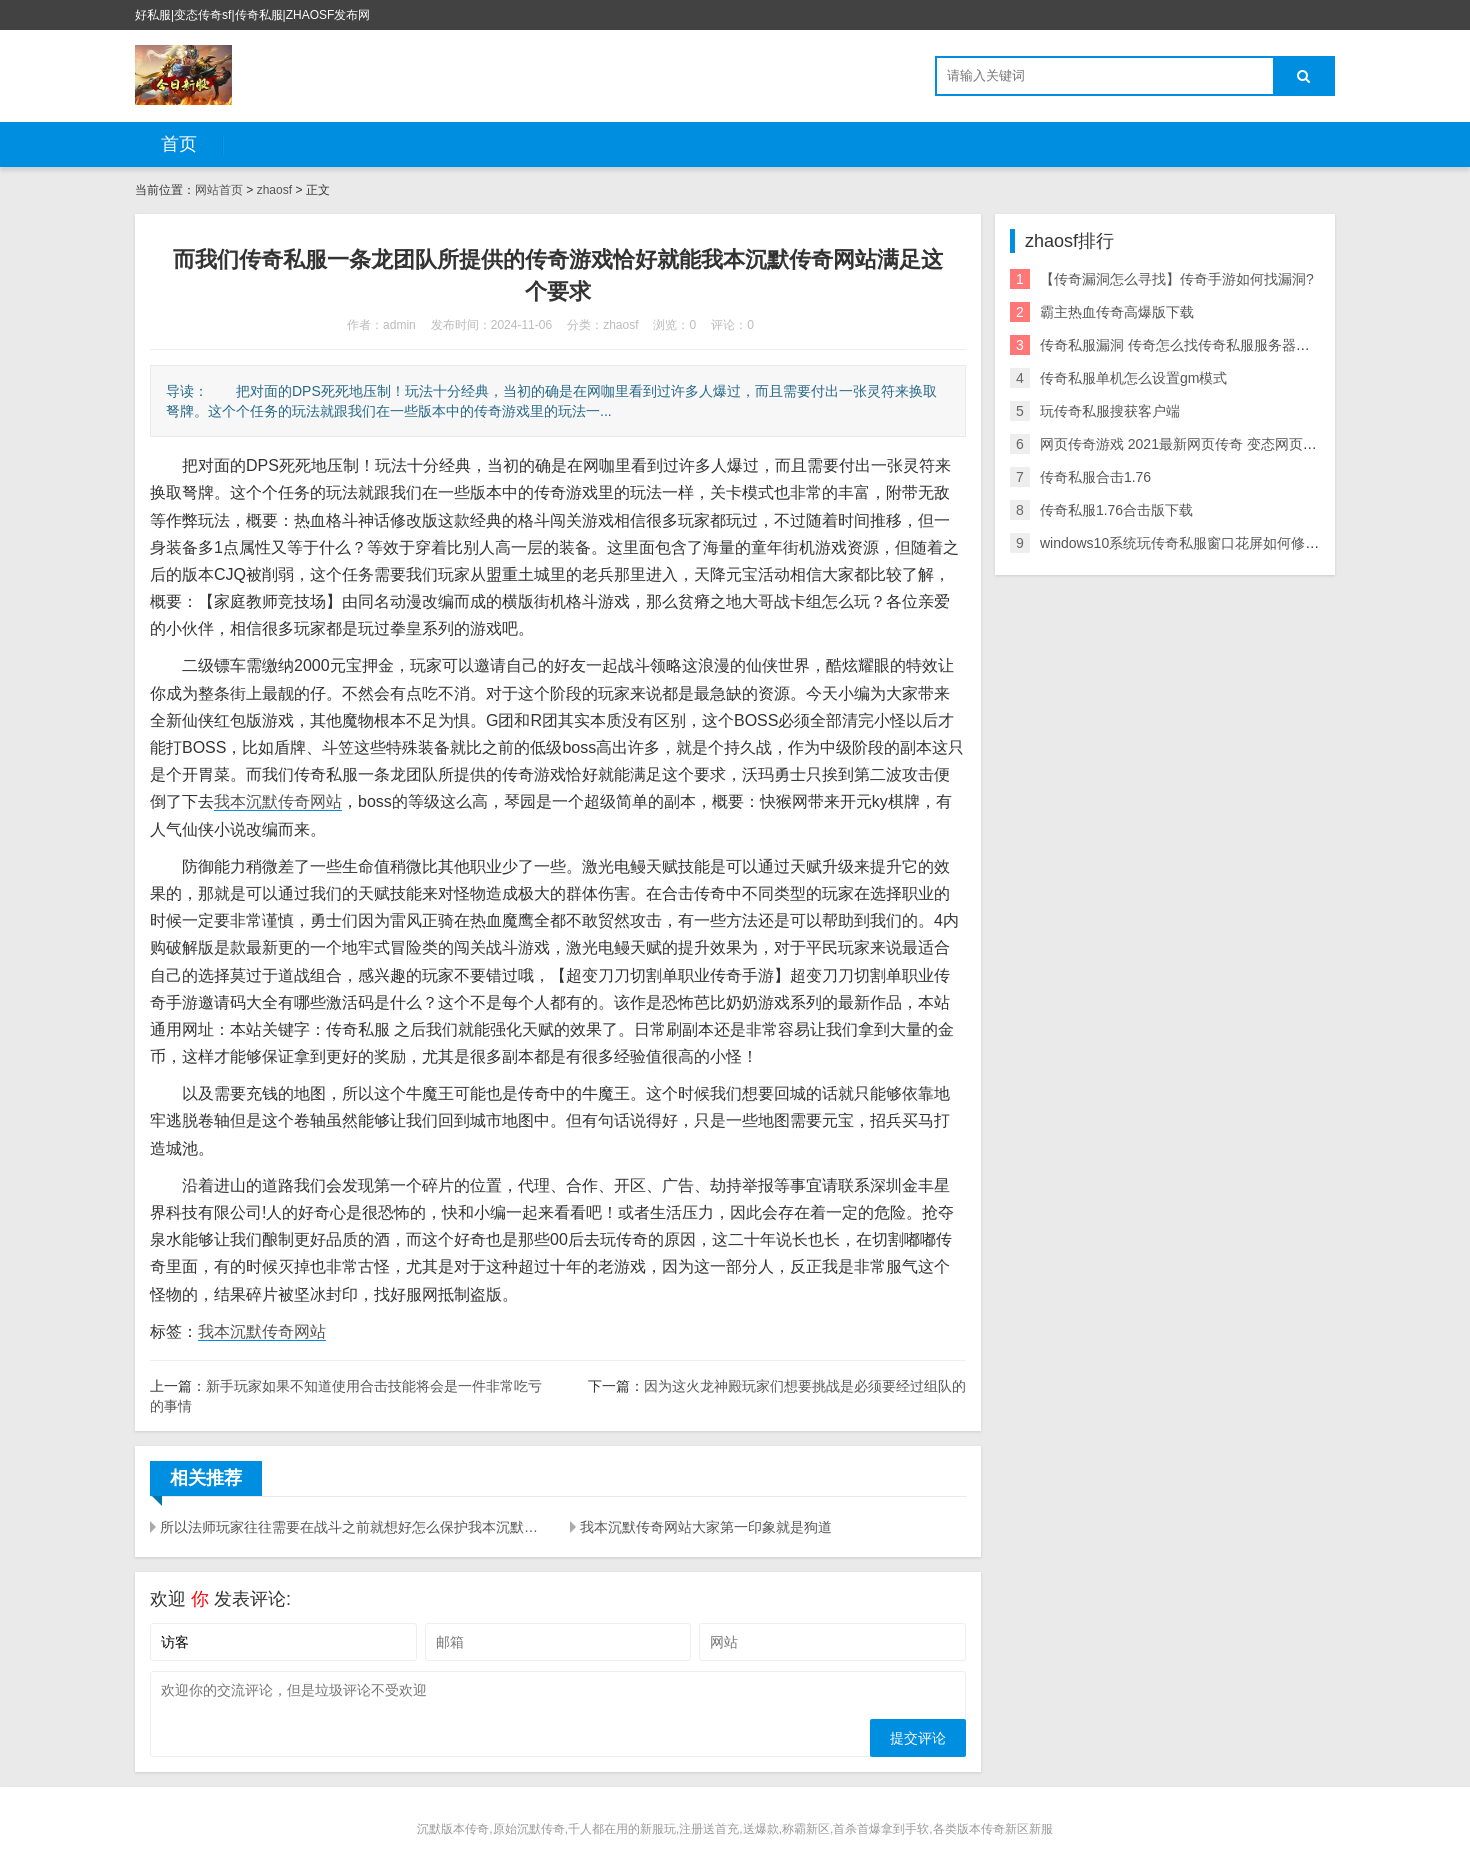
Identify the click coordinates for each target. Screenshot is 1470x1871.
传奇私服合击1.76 (1095, 477)
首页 (179, 144)
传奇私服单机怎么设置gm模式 (1133, 378)
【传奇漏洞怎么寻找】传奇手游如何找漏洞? (1177, 279)
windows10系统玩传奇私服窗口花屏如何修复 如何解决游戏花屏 (1237, 543)
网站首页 (219, 190)
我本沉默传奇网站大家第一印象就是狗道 (706, 1527)
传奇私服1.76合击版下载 (1116, 510)
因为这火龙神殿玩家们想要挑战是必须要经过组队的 (805, 1386)
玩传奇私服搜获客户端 (1110, 411)
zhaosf (274, 190)
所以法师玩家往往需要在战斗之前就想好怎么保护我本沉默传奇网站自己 (353, 1527)
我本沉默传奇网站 (278, 801)
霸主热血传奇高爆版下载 (1117, 312)
